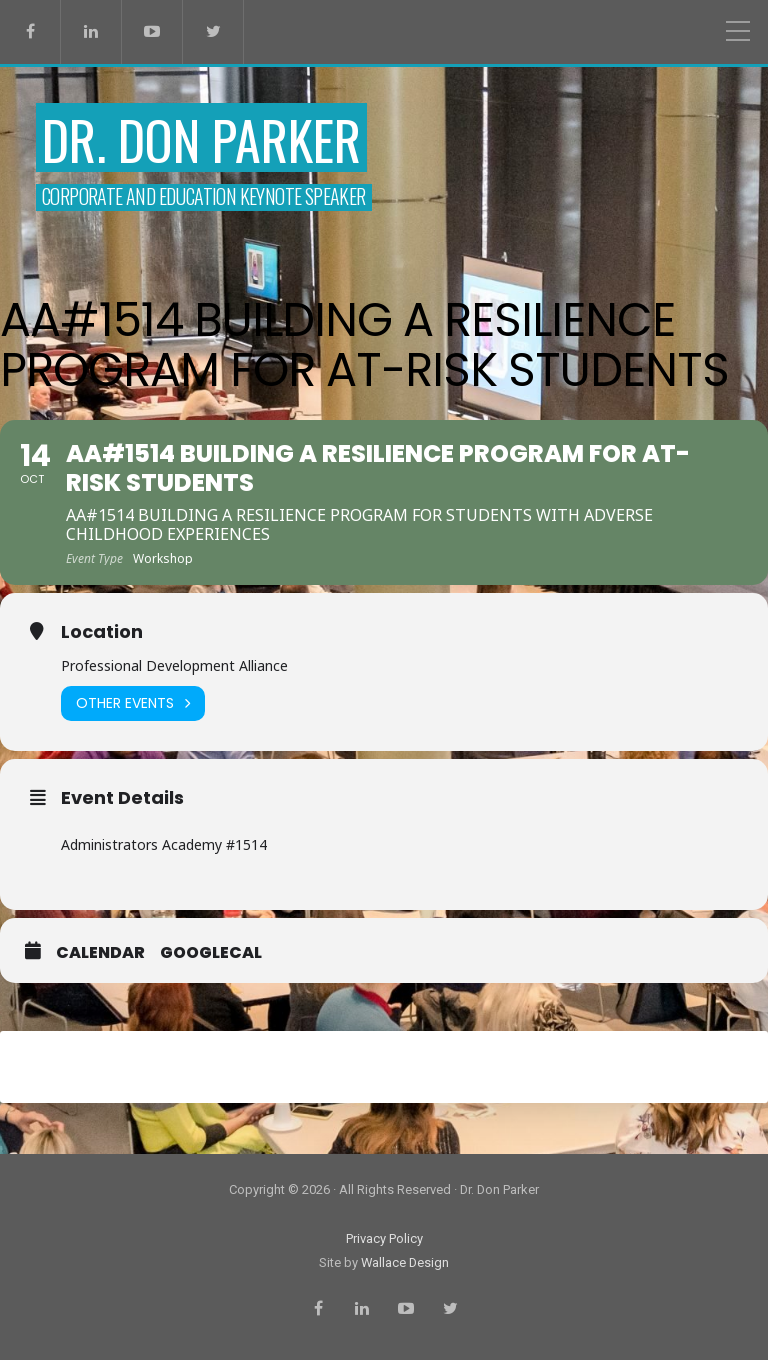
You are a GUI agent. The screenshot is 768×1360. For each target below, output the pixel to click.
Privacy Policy (384, 1238)
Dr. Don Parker (201, 139)
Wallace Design (405, 1262)
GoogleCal (211, 953)
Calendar (100, 953)
